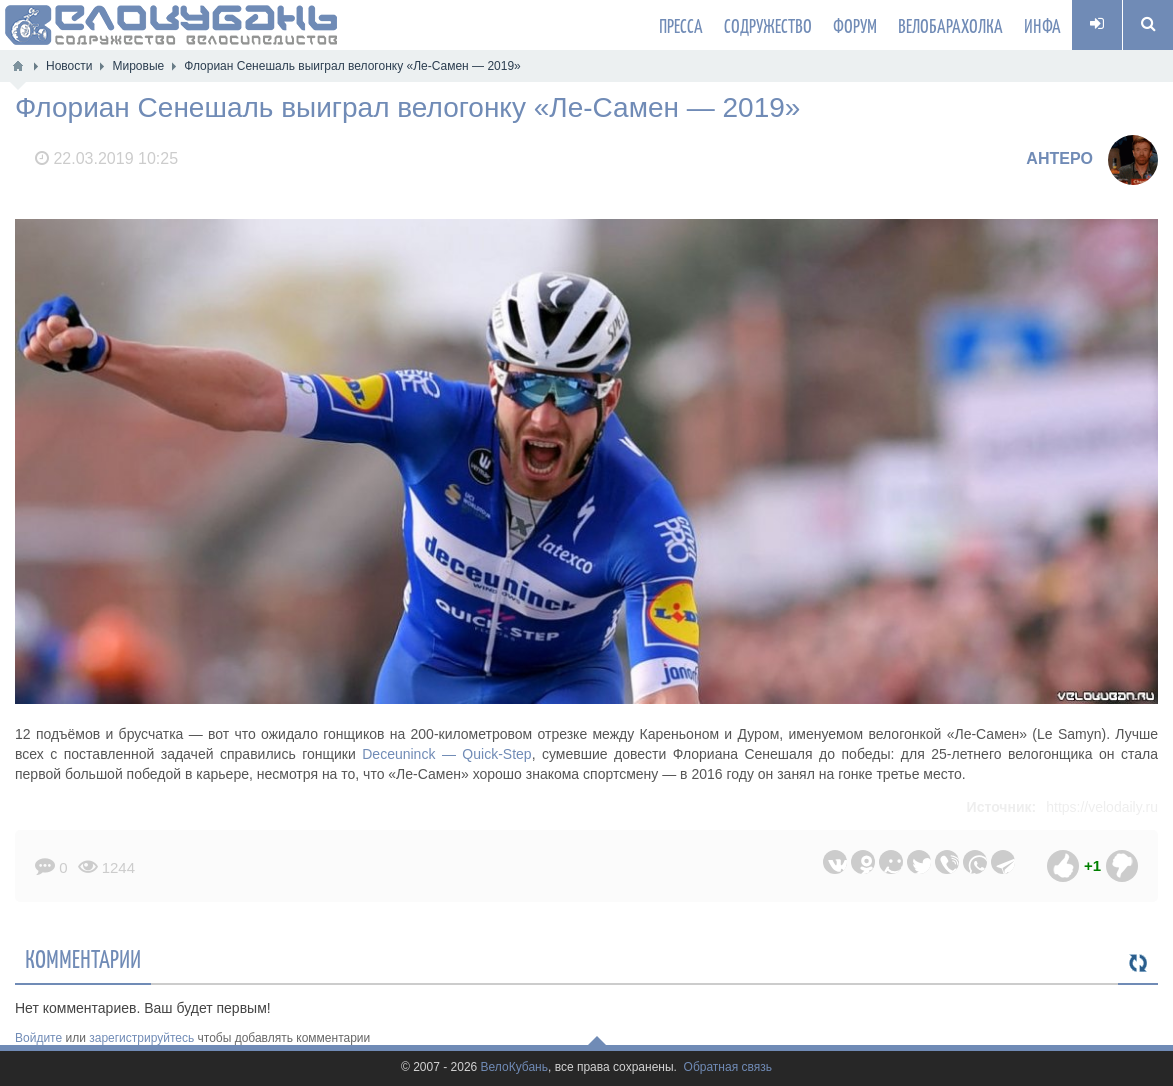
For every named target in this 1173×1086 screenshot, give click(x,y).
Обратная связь (728, 1067)
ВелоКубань (514, 1067)
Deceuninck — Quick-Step (446, 754)
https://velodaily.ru (1102, 807)
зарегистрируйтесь (141, 1038)
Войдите (38, 1038)
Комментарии (83, 958)
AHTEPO (1059, 158)
